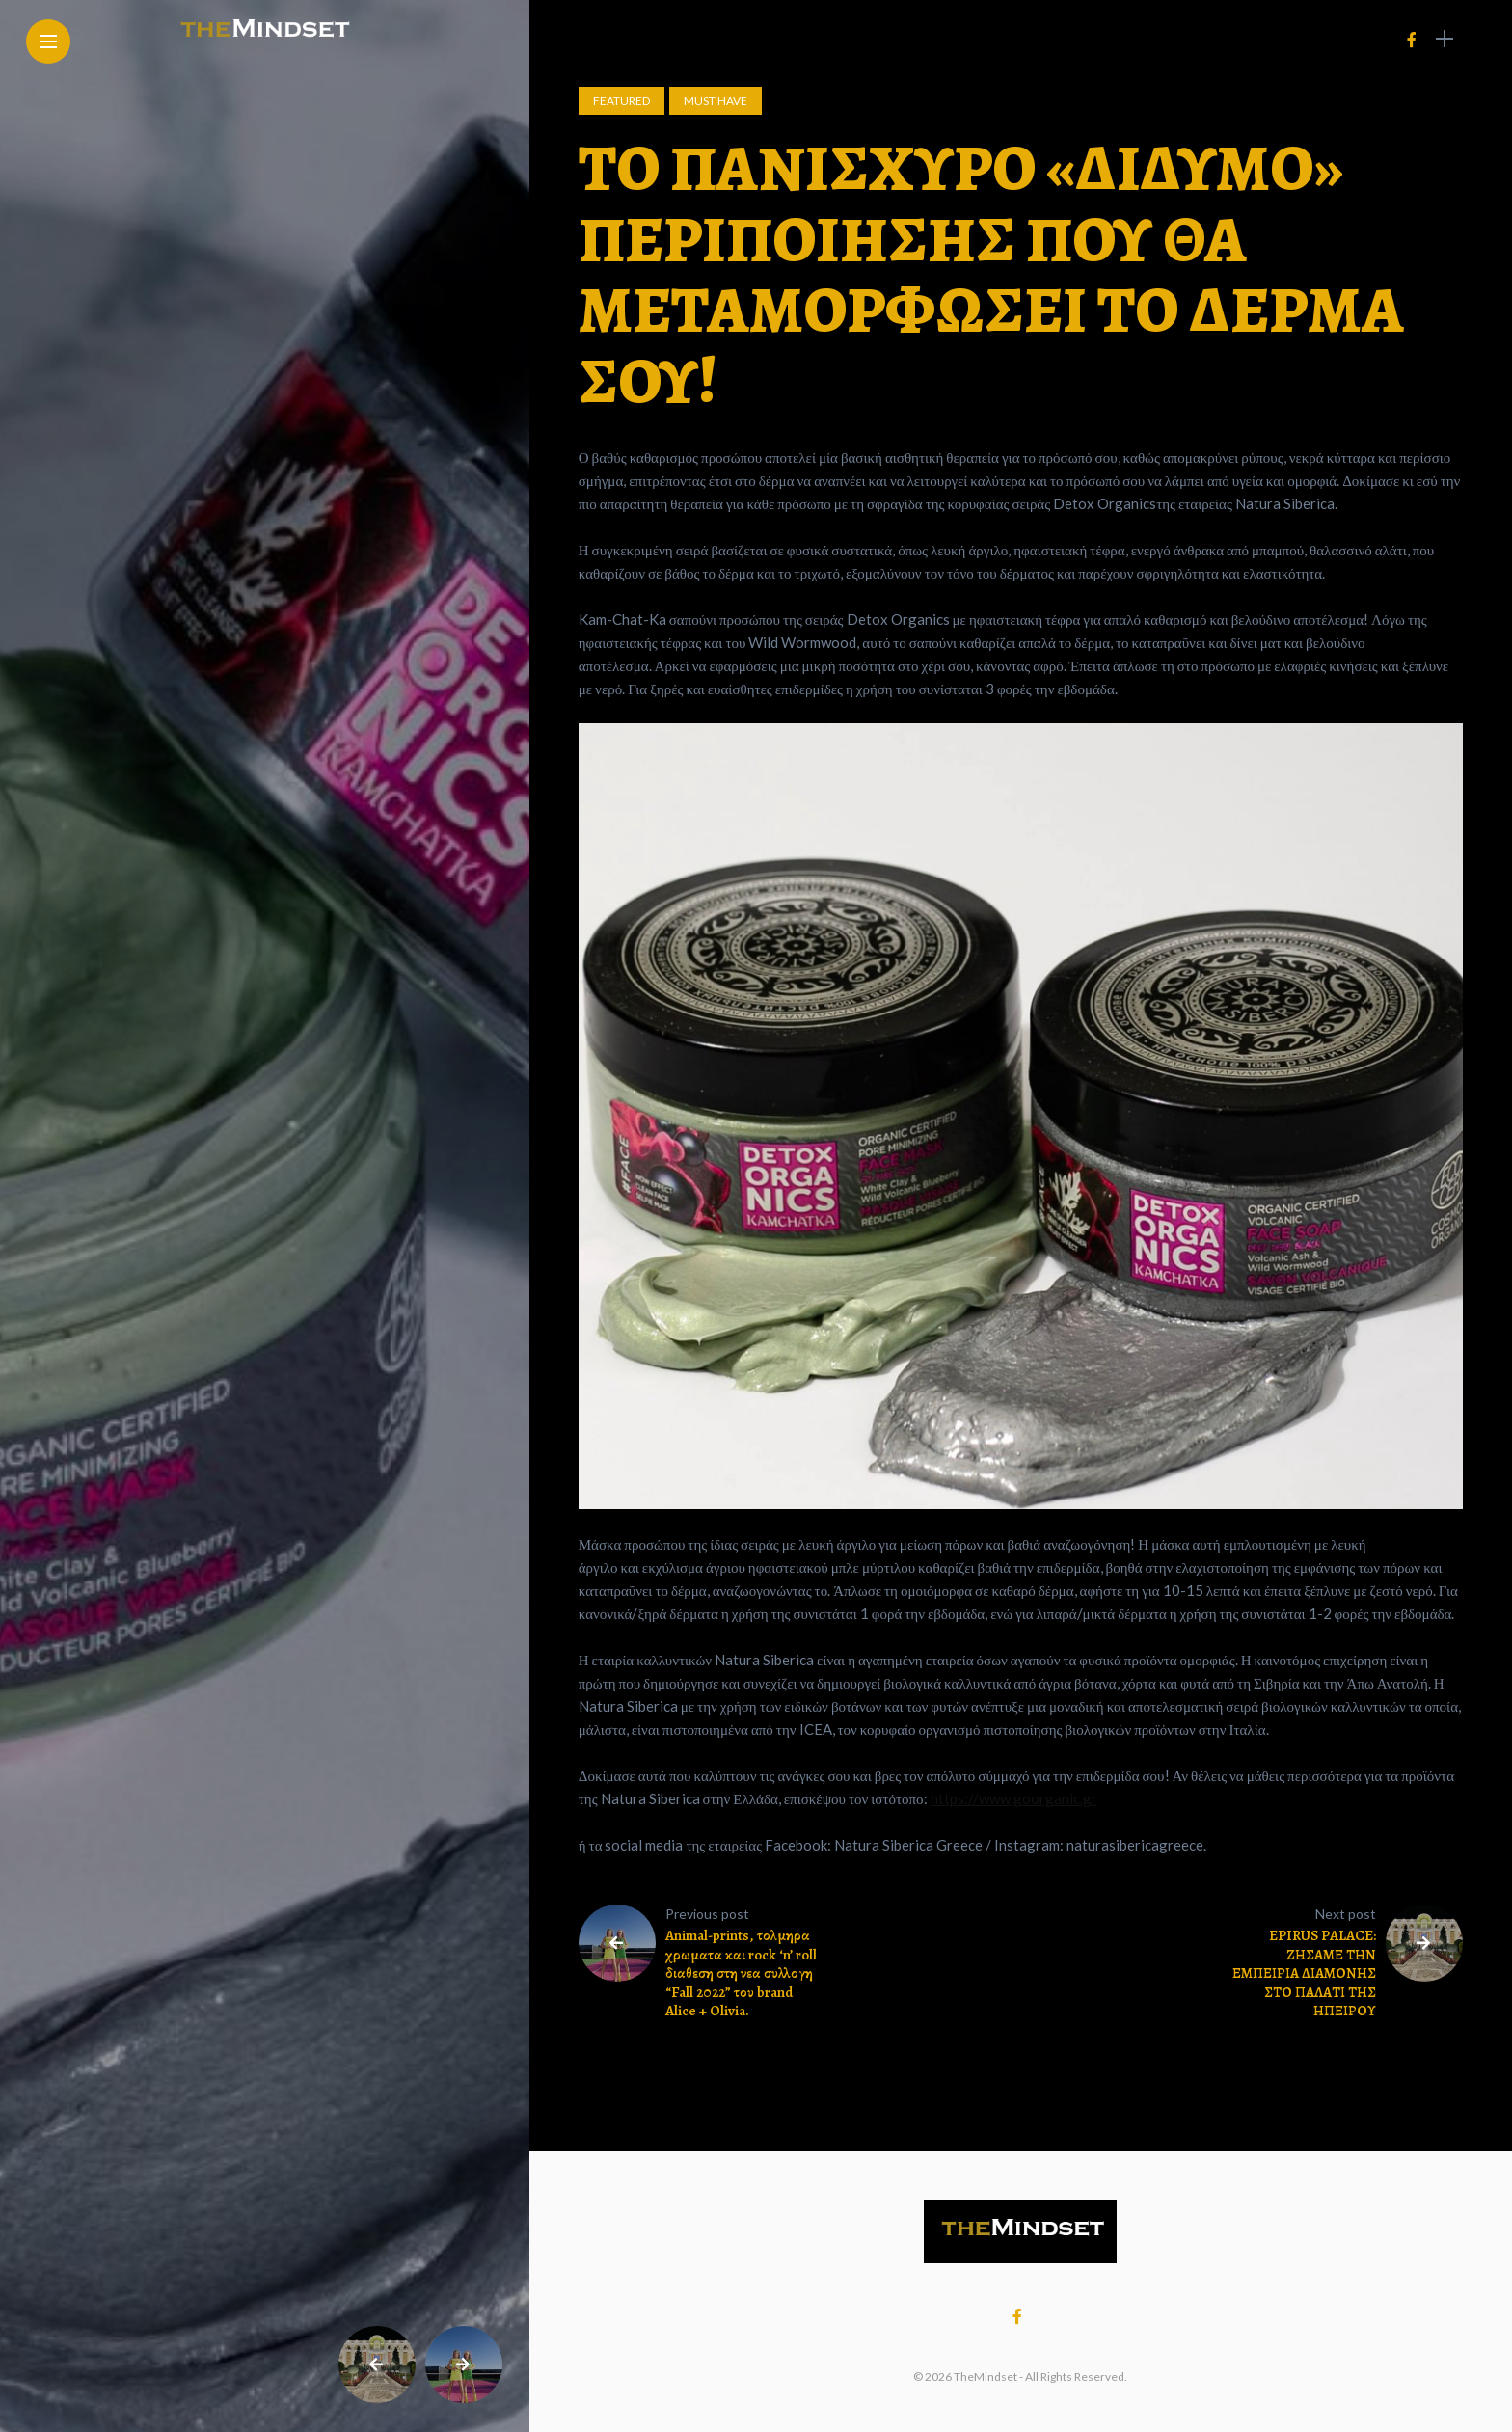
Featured (621, 101)
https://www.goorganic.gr (1014, 1798)
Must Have (715, 101)
